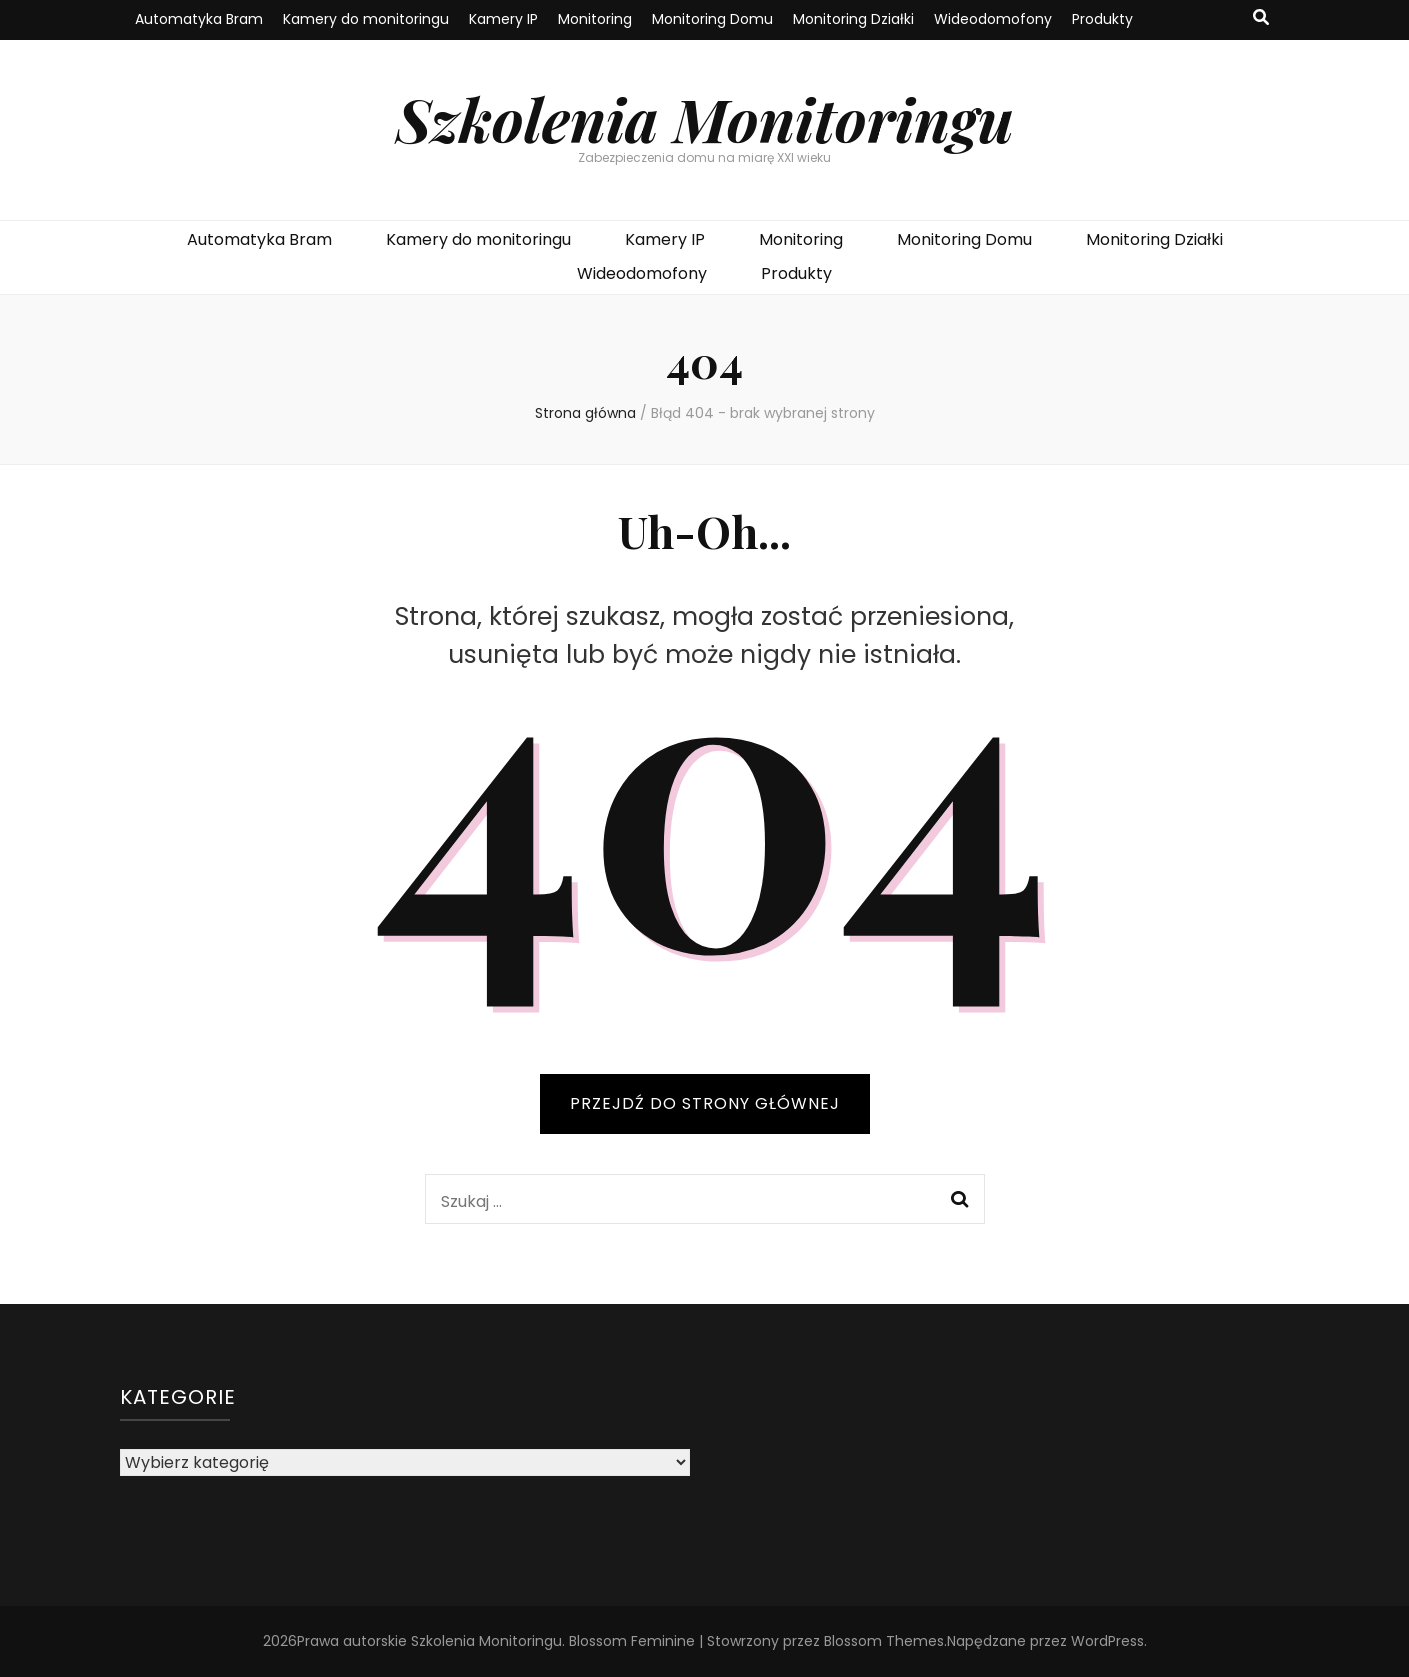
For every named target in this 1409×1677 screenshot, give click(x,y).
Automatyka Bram (199, 19)
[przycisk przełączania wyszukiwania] (1261, 18)
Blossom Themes (884, 1641)
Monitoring (595, 19)
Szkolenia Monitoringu (705, 118)
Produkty (1102, 19)
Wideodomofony (993, 19)
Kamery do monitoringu (366, 19)
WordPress (1107, 1641)
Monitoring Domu (712, 19)
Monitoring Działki (853, 19)
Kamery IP (503, 19)
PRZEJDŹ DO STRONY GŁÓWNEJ (705, 1103)
